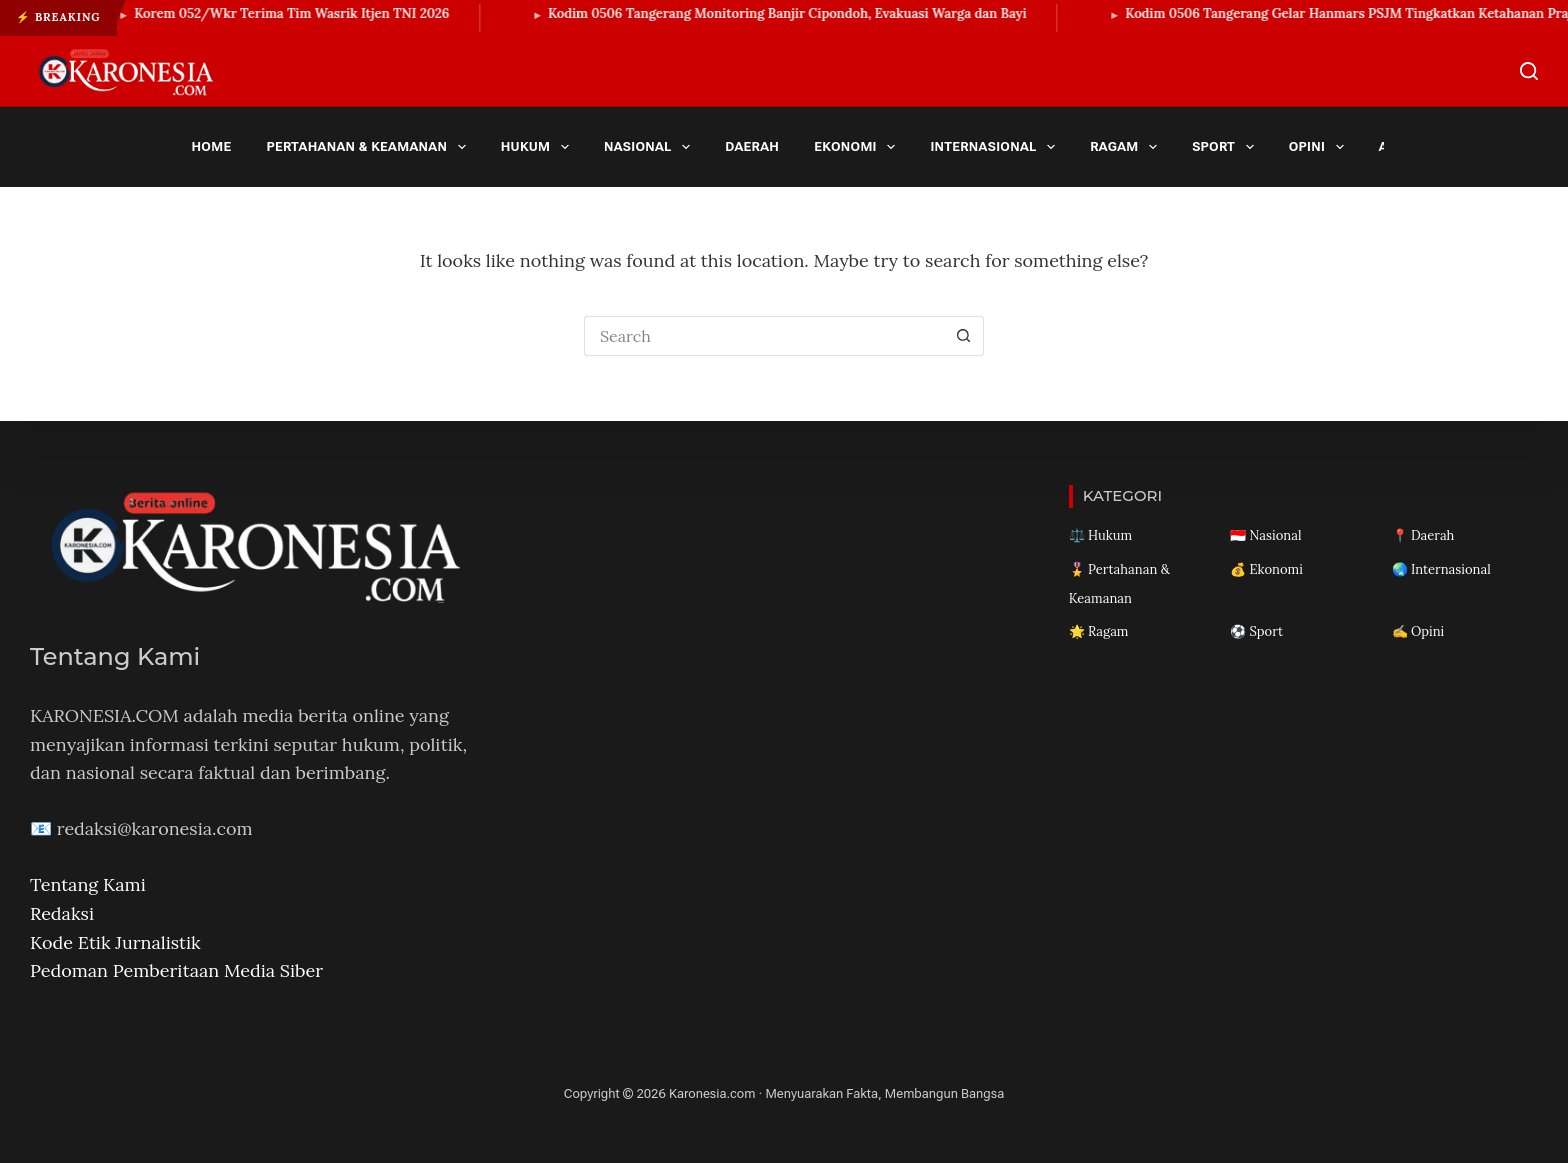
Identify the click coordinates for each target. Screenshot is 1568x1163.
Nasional (651, 147)
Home (212, 146)
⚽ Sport (1256, 631)
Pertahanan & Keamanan (369, 147)
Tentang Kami (88, 884)
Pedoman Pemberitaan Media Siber (176, 970)
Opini (1320, 147)
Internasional (996, 147)
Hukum (539, 147)
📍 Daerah (1423, 535)
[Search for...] (764, 336)
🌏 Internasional (1441, 569)
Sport (1226, 147)
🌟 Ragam (1099, 631)
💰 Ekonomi (1266, 569)
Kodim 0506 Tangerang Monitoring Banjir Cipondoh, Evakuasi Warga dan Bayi (796, 13)
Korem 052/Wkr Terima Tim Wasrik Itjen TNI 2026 (300, 13)
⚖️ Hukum (1100, 535)
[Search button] (964, 336)
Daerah (752, 146)
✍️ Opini (1418, 631)
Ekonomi (858, 147)
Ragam (1127, 147)
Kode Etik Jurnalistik (115, 942)
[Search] (1529, 71)
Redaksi (62, 913)
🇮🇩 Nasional (1265, 535)
